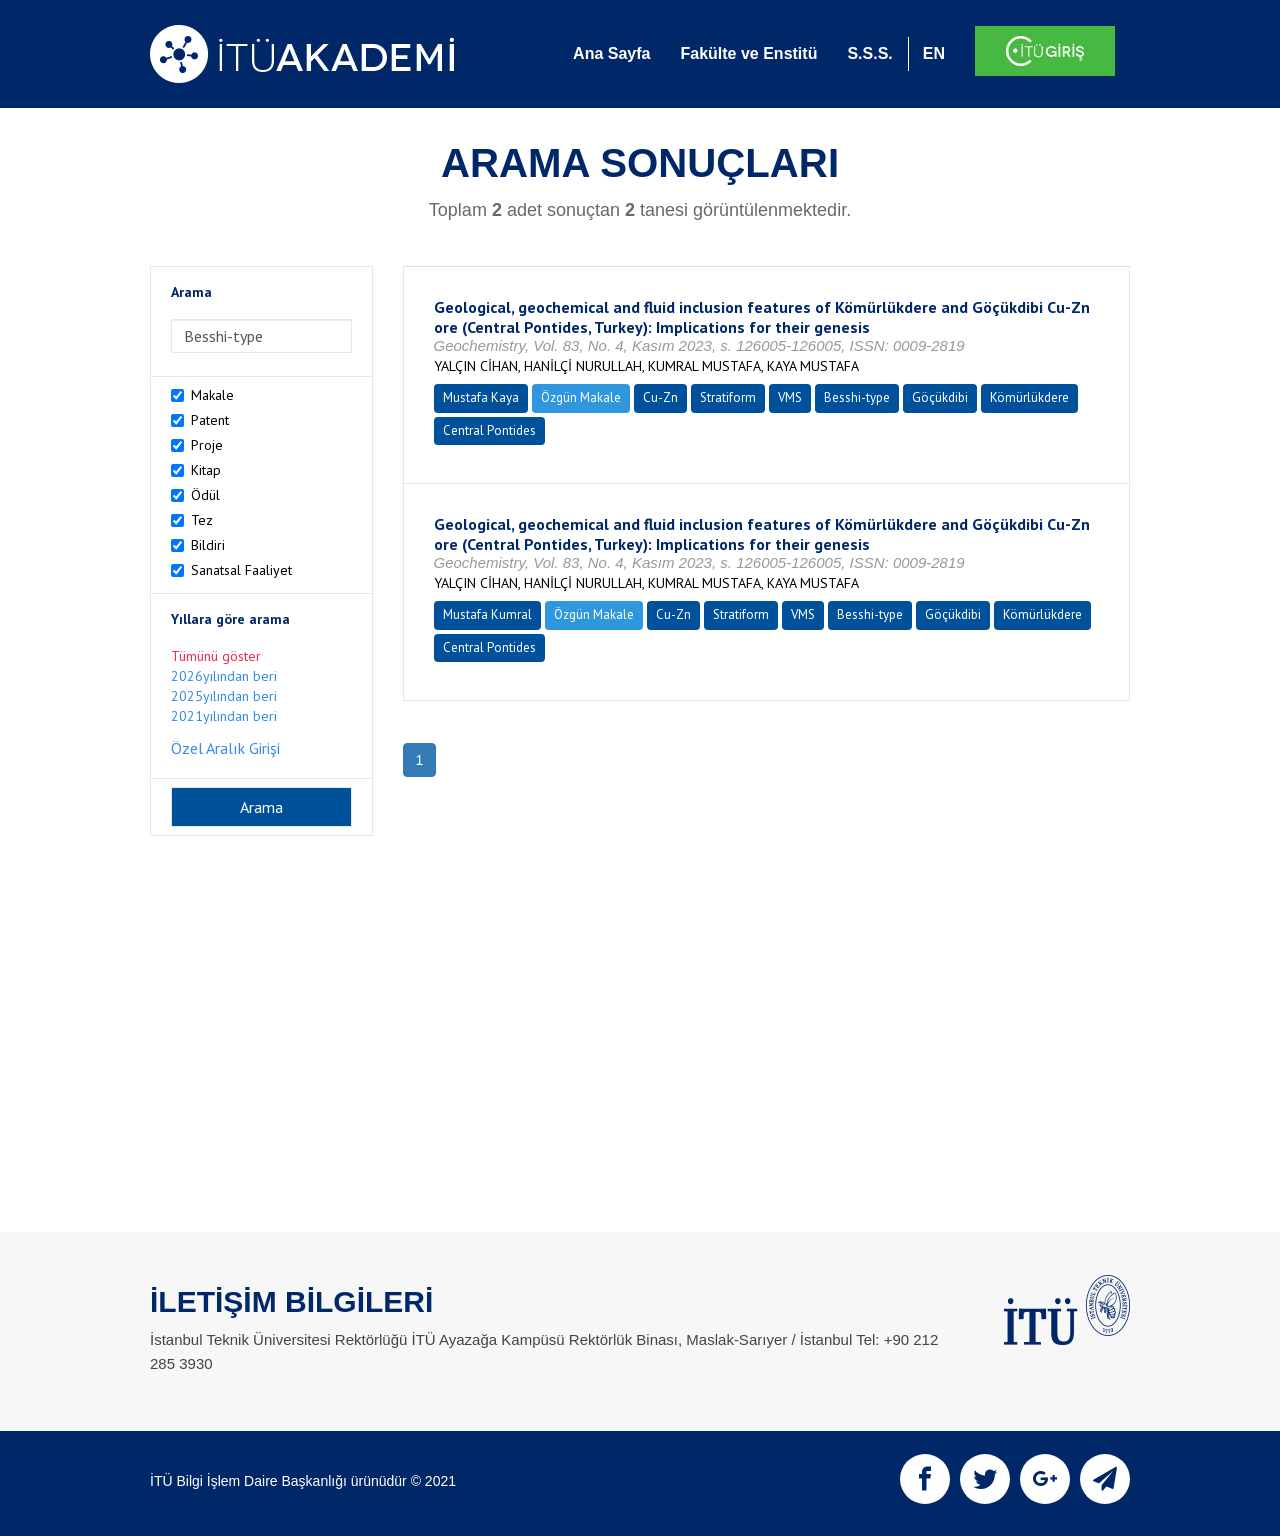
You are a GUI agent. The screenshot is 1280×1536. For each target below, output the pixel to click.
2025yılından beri (224, 696)
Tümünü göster (216, 656)
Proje (207, 445)
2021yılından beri (224, 716)
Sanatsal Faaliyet (241, 570)
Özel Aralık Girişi (225, 748)
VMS (790, 397)
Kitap (206, 470)
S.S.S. (869, 53)
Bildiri (208, 545)
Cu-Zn (660, 397)
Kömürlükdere (1029, 397)
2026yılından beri (224, 676)
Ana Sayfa (611, 53)
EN (934, 53)
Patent (210, 420)
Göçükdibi (940, 397)
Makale (212, 395)
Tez (202, 520)
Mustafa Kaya (481, 397)
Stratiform (728, 397)
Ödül (205, 495)
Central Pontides (489, 430)
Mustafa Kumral (487, 614)
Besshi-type (857, 397)
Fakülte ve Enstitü (748, 53)
